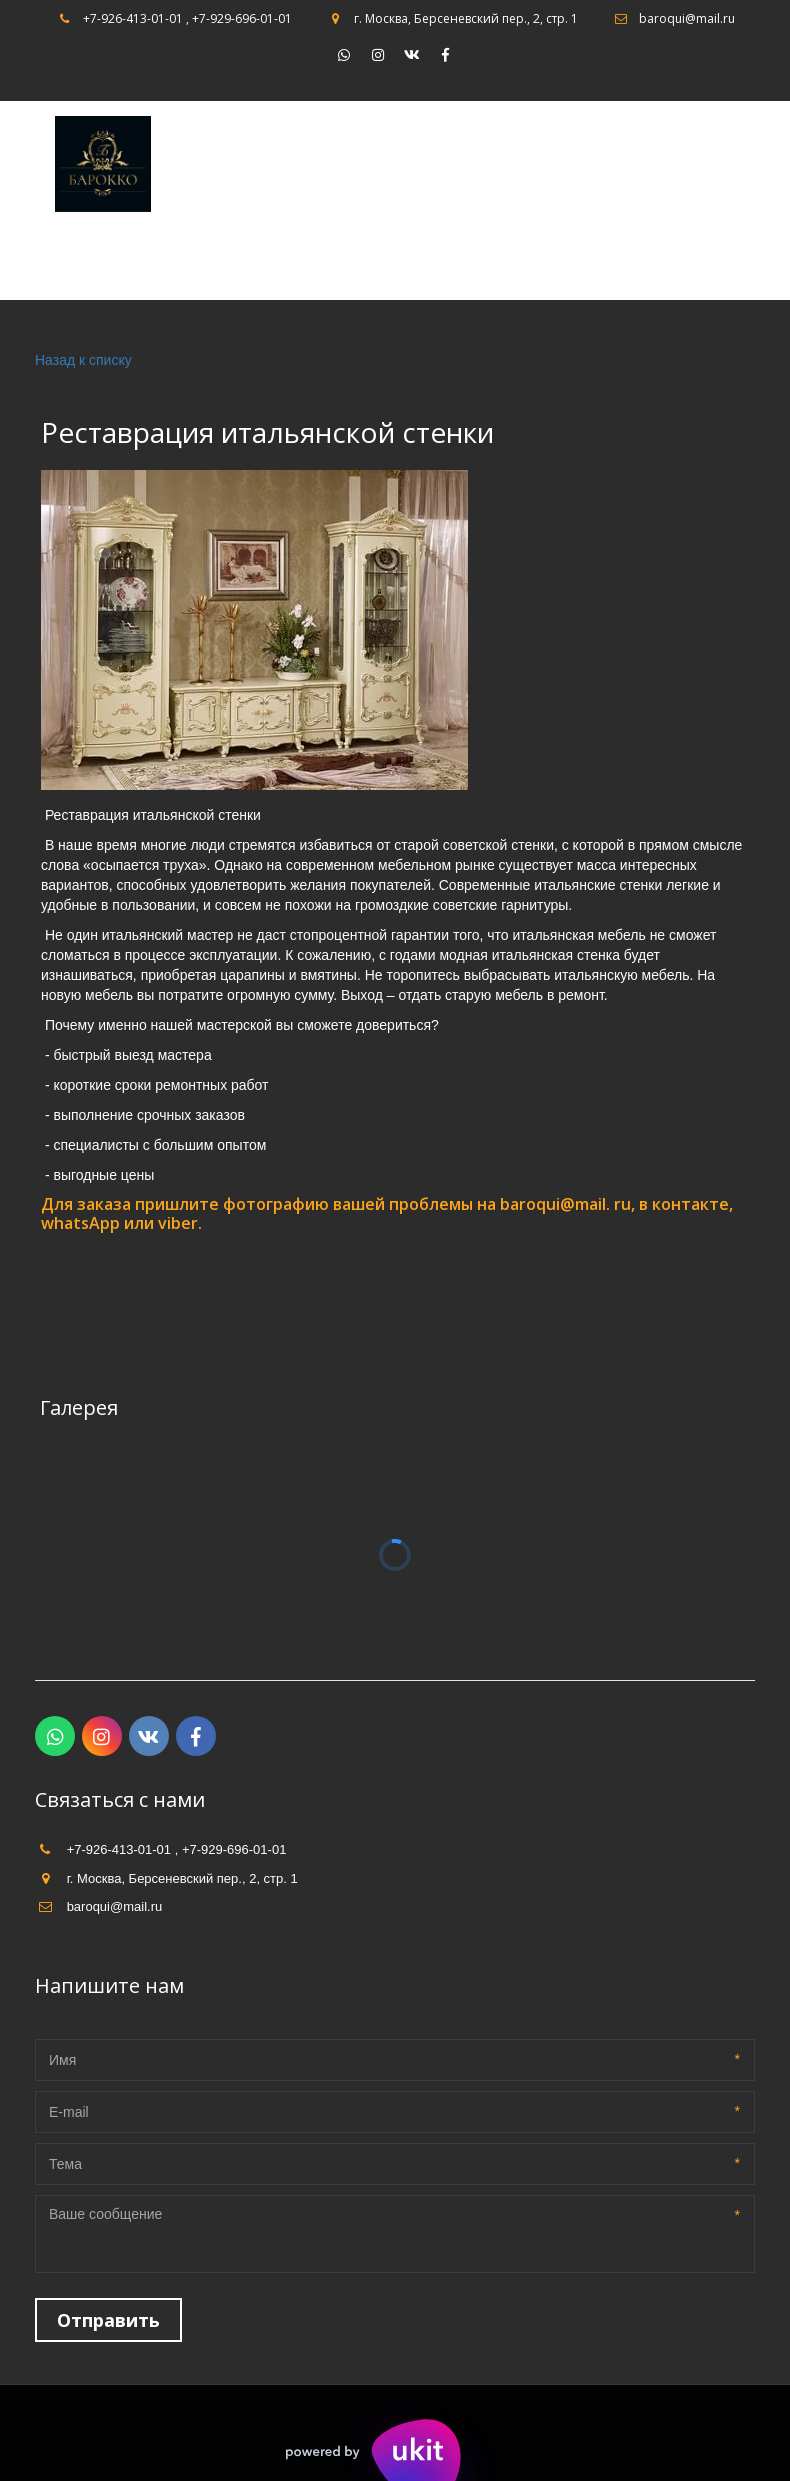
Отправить (108, 2320)
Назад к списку (83, 360)
